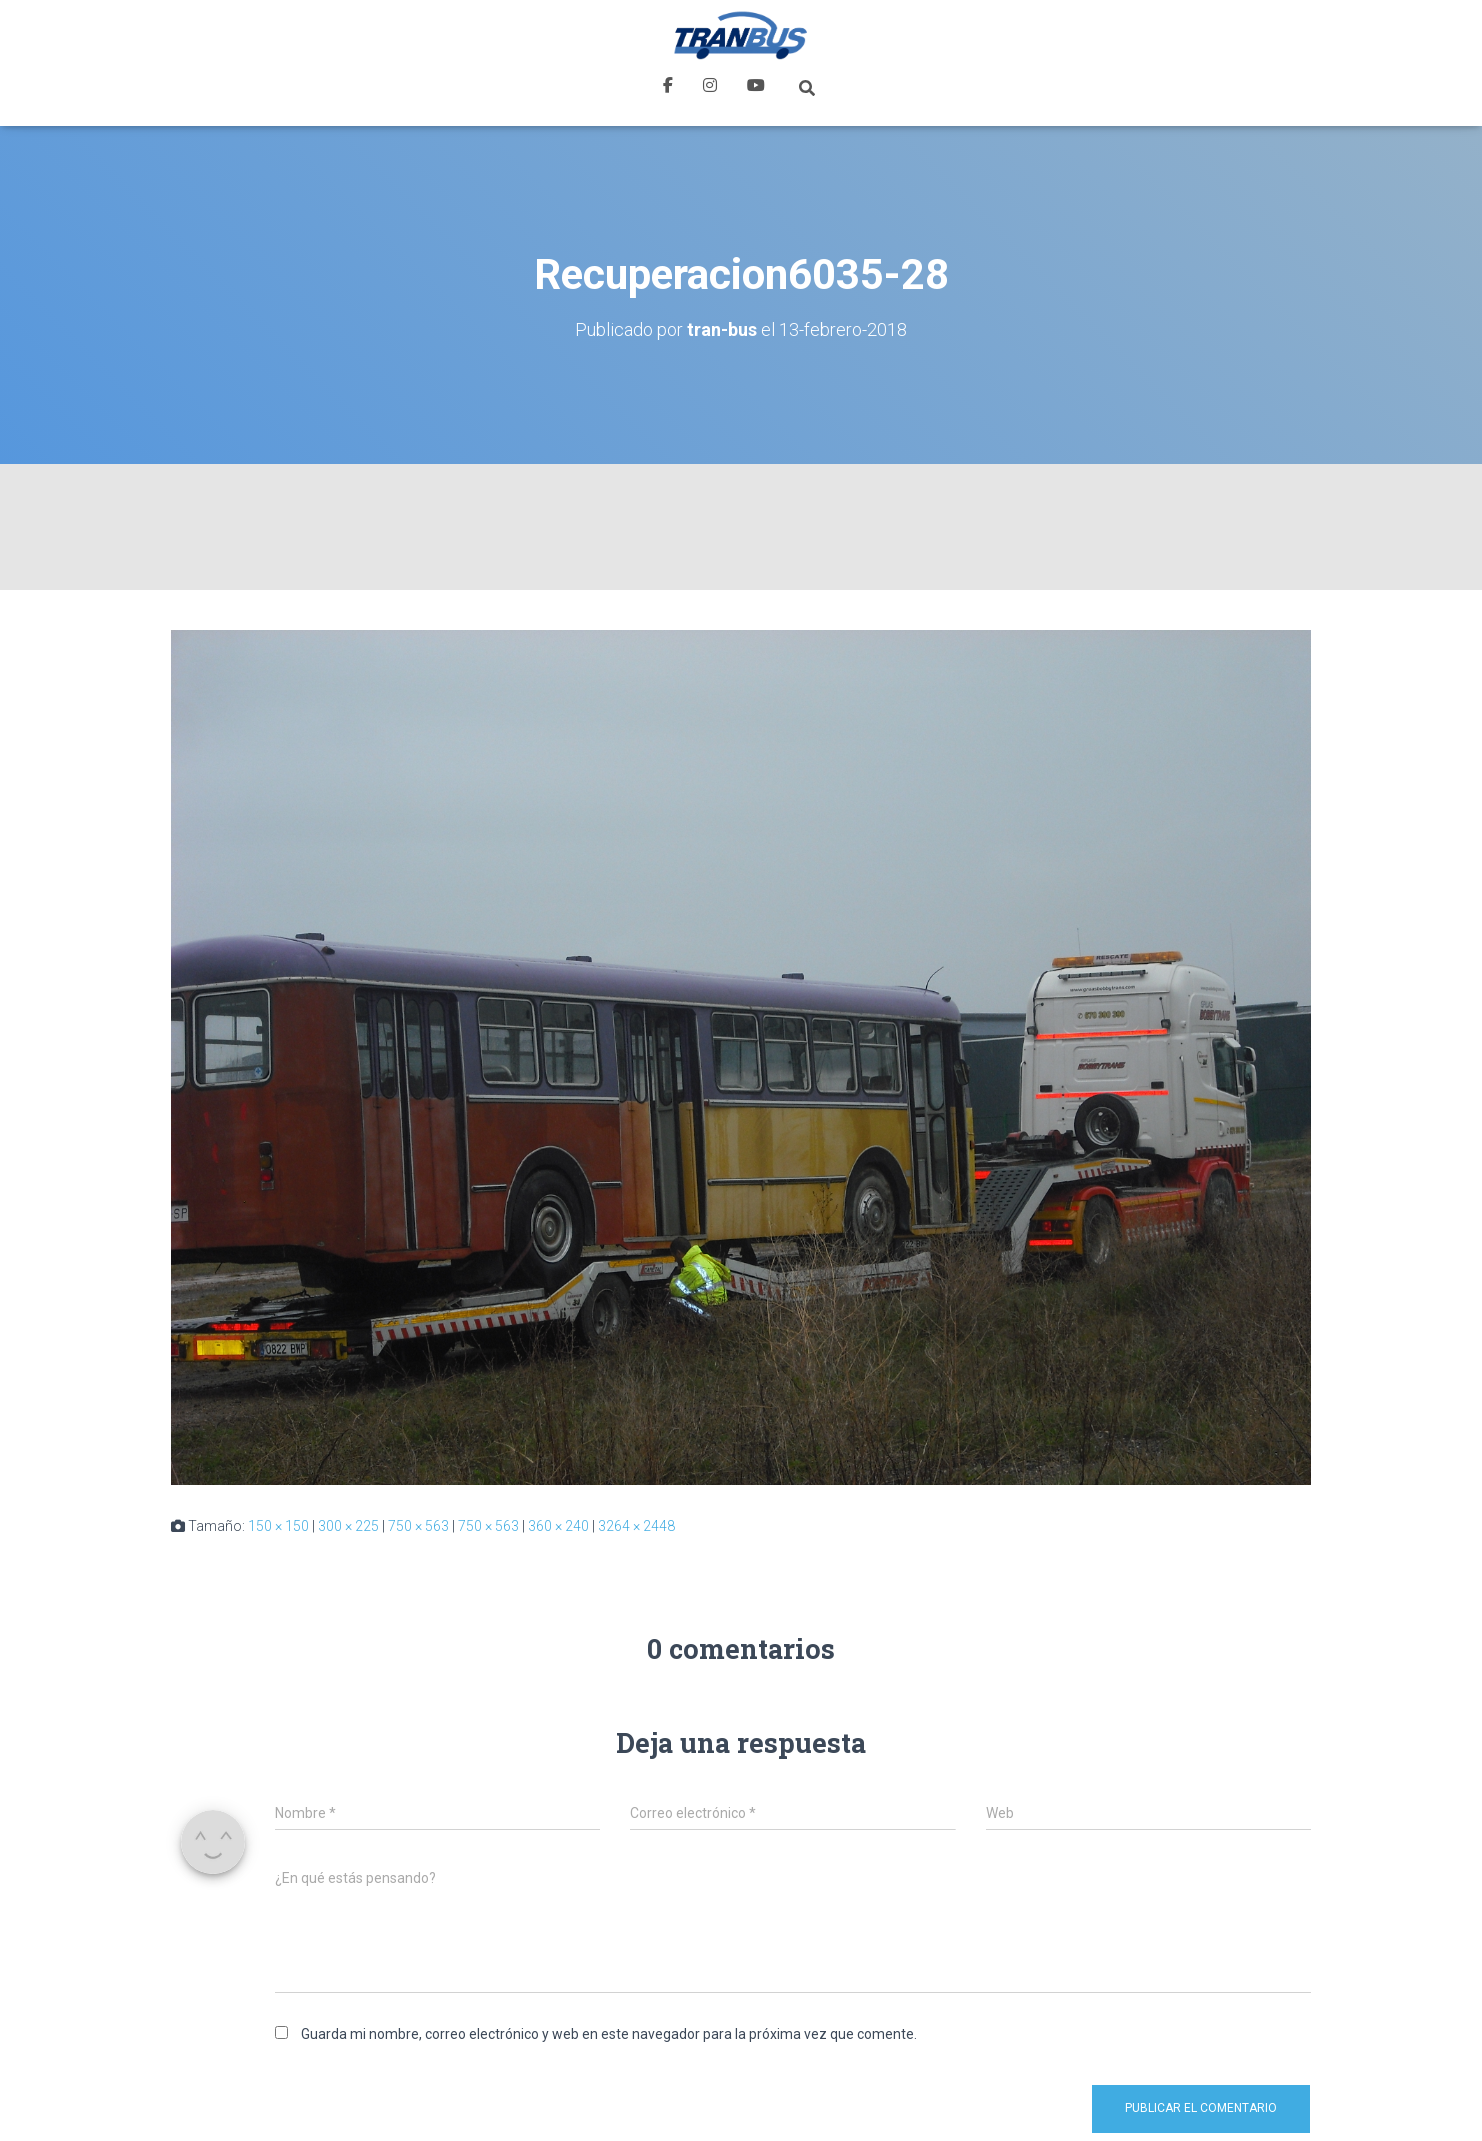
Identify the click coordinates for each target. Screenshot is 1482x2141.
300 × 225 (348, 1526)
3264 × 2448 (636, 1526)
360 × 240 (558, 1526)
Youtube (756, 88)
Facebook (668, 88)
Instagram (710, 88)
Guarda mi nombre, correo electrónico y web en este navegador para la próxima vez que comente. (609, 2034)
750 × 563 (418, 1526)
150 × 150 (278, 1526)
